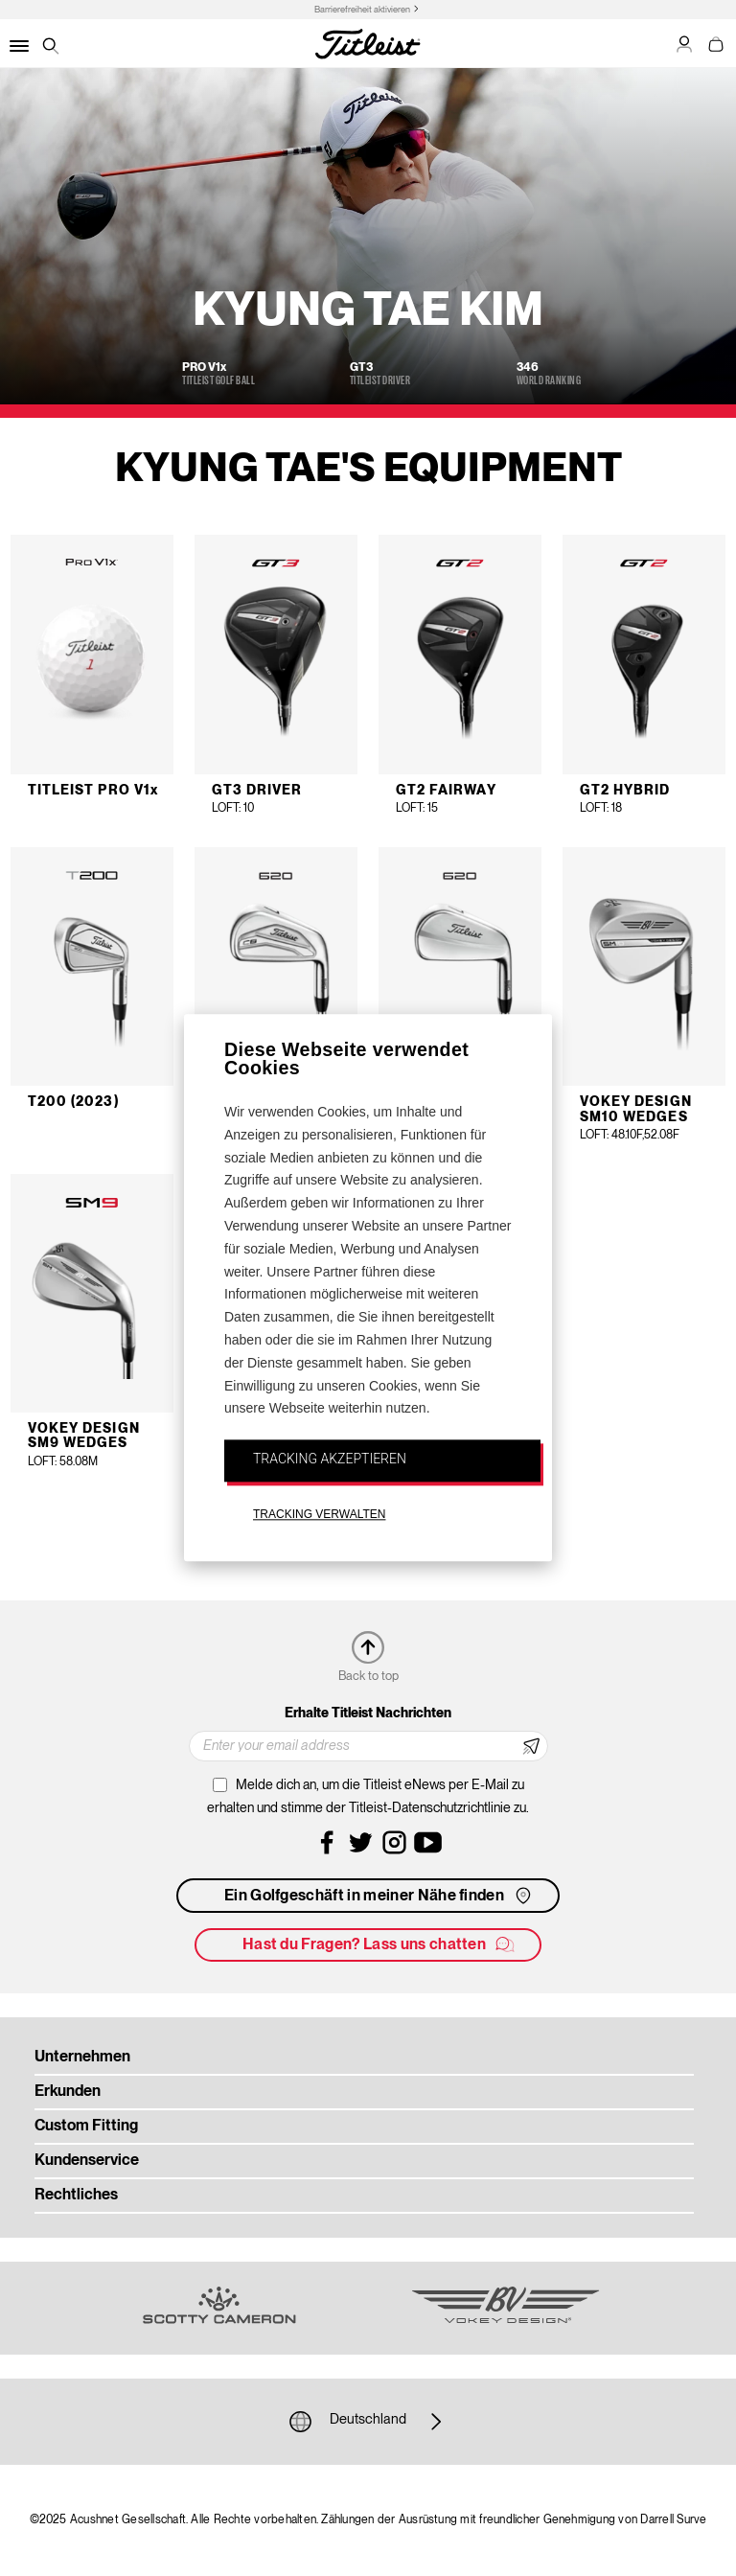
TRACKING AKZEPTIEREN (329, 1458)
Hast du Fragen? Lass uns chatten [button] (379, 1944)
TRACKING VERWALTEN (319, 1514)
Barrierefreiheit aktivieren (362, 10)
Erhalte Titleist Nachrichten (368, 1713)
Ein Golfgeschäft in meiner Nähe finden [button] (379, 1895)
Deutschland (368, 2421)
